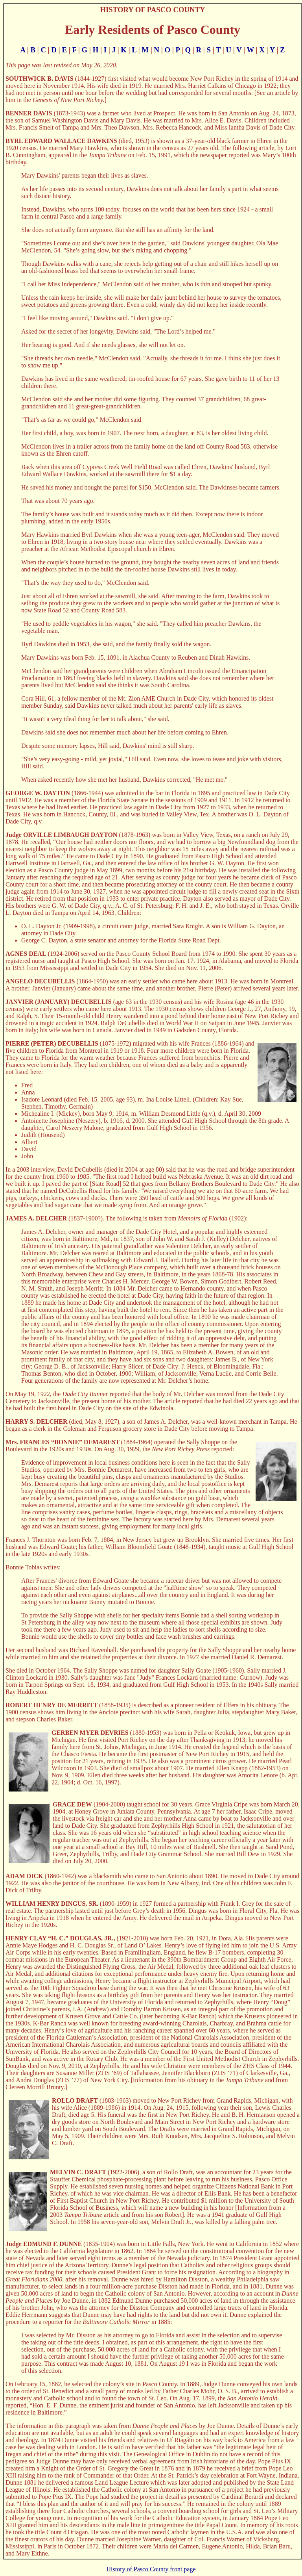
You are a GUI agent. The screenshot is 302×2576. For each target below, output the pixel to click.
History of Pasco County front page (150, 2569)
